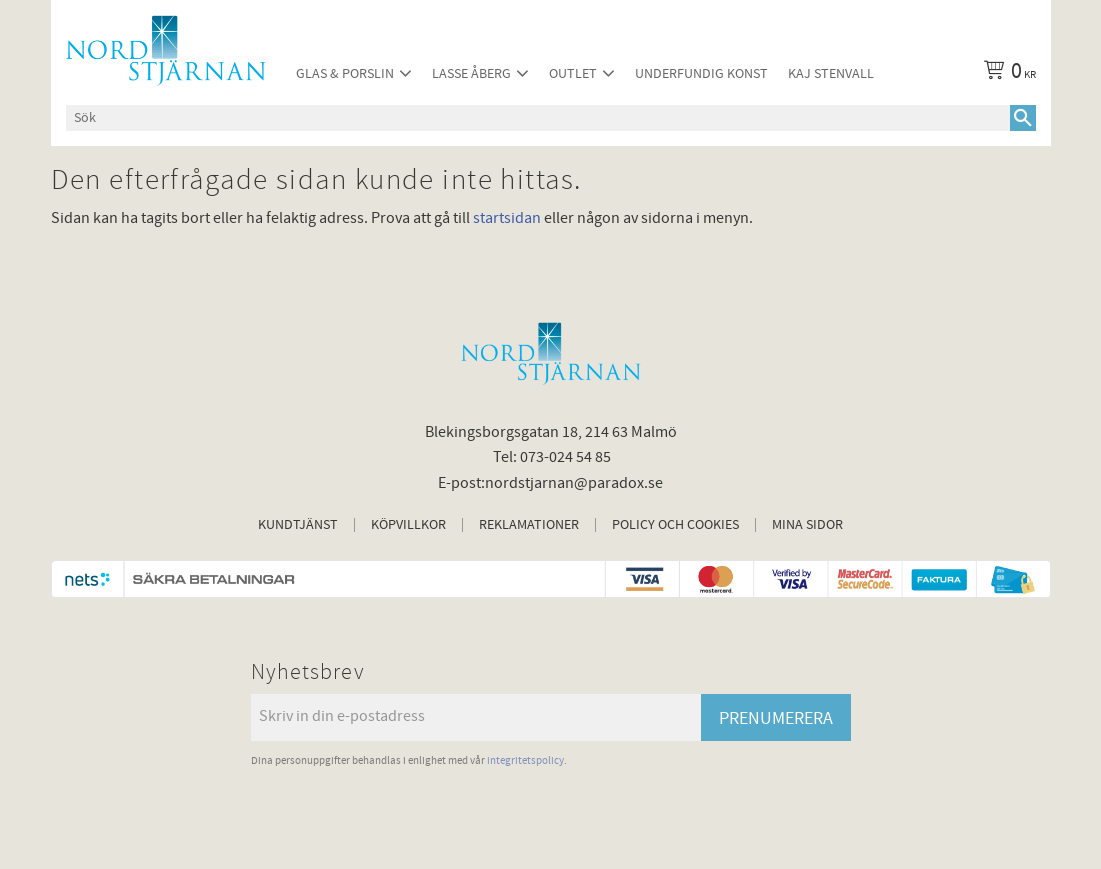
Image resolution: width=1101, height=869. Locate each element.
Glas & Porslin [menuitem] (345, 73)
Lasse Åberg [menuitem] (471, 73)
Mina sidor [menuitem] (807, 525)
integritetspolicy (525, 760)
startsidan (507, 218)
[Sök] (1023, 118)
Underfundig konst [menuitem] (701, 73)
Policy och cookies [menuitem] (675, 525)
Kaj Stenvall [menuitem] (831, 73)
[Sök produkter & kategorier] (538, 118)
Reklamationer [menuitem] (529, 525)
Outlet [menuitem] (573, 73)
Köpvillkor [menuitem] (408, 525)
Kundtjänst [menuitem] (298, 525)
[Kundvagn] (1006, 74)
